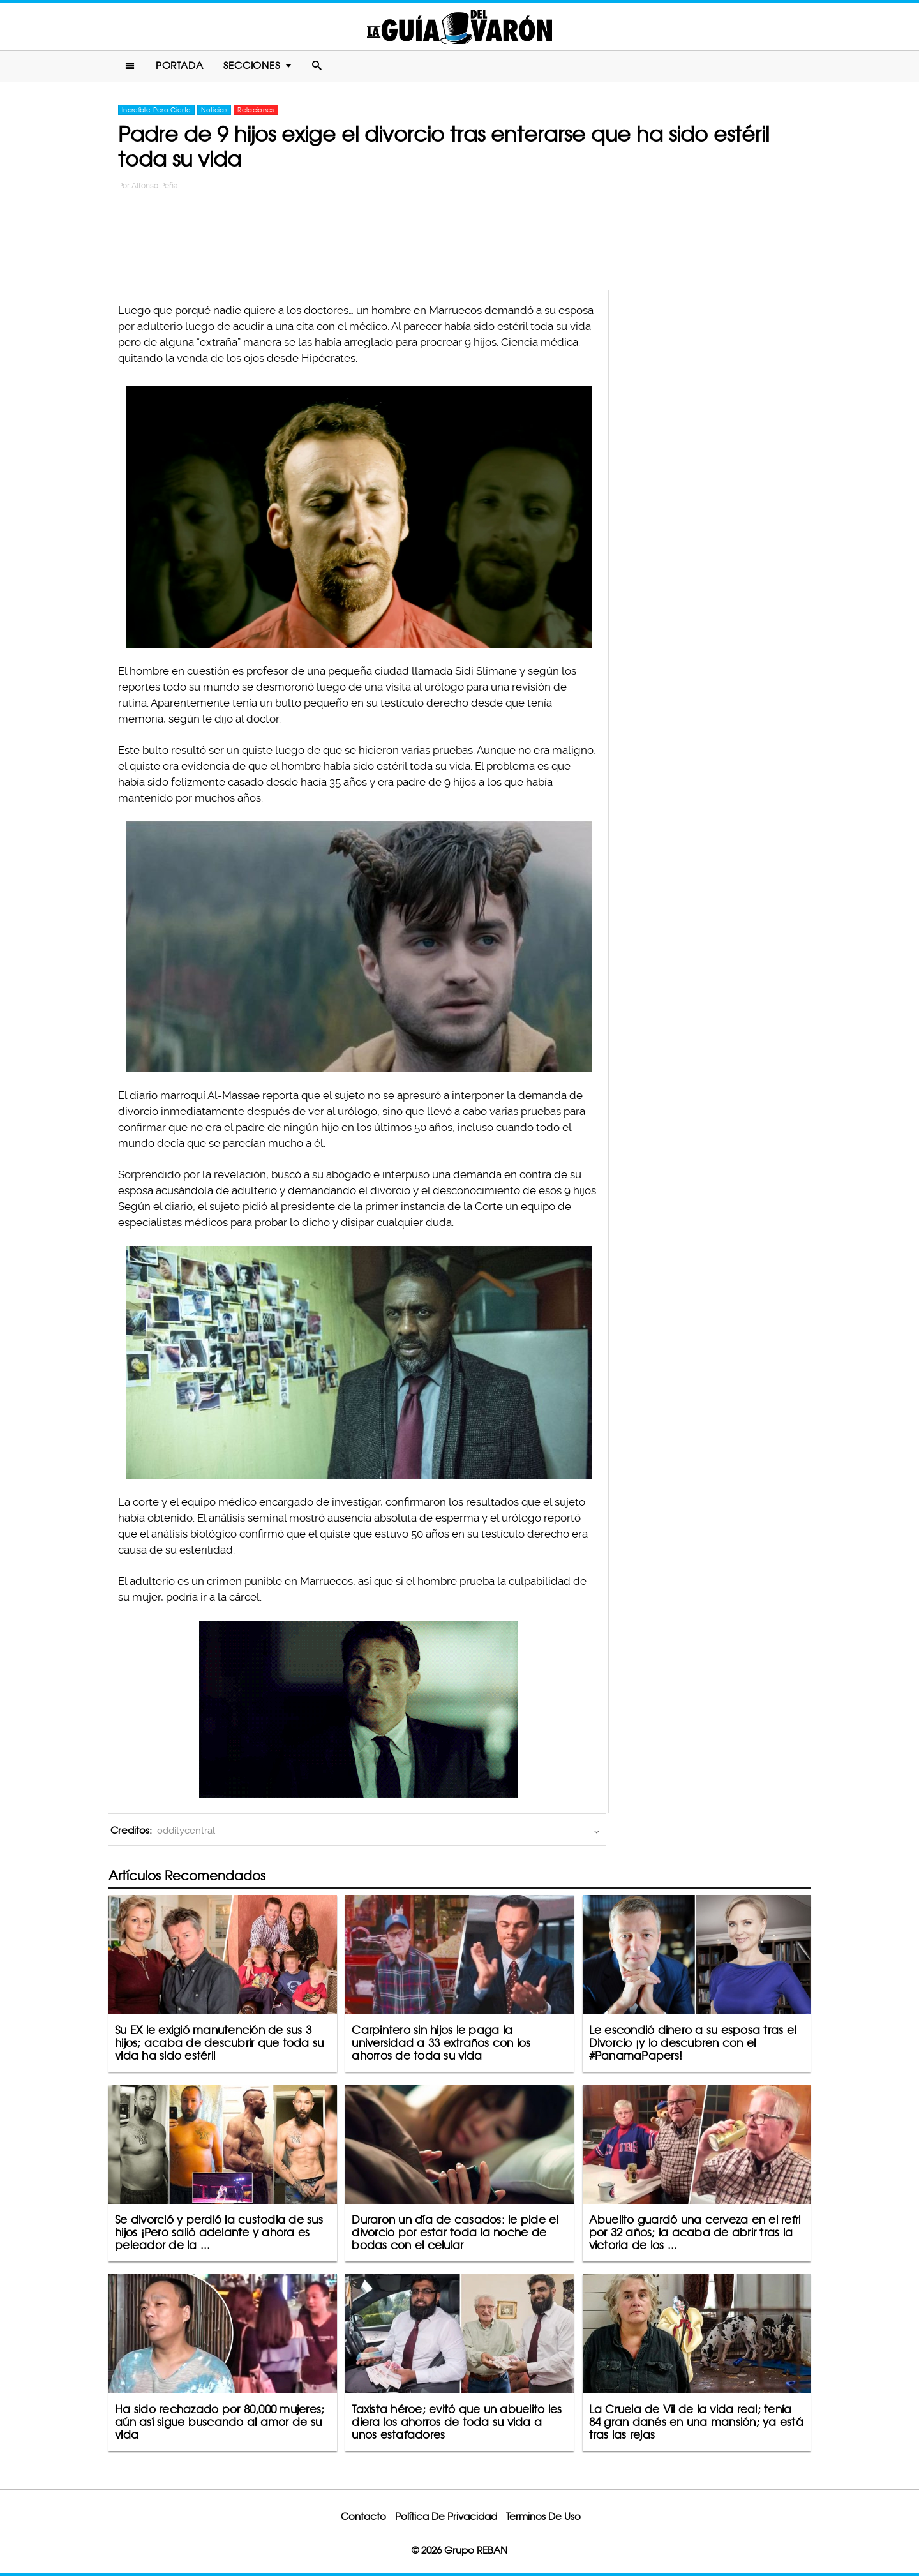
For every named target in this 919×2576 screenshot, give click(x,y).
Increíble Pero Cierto (156, 110)
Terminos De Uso (543, 2516)
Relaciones (255, 110)
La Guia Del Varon (459, 26)
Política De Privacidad (446, 2516)
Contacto (363, 2516)
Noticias (214, 110)
